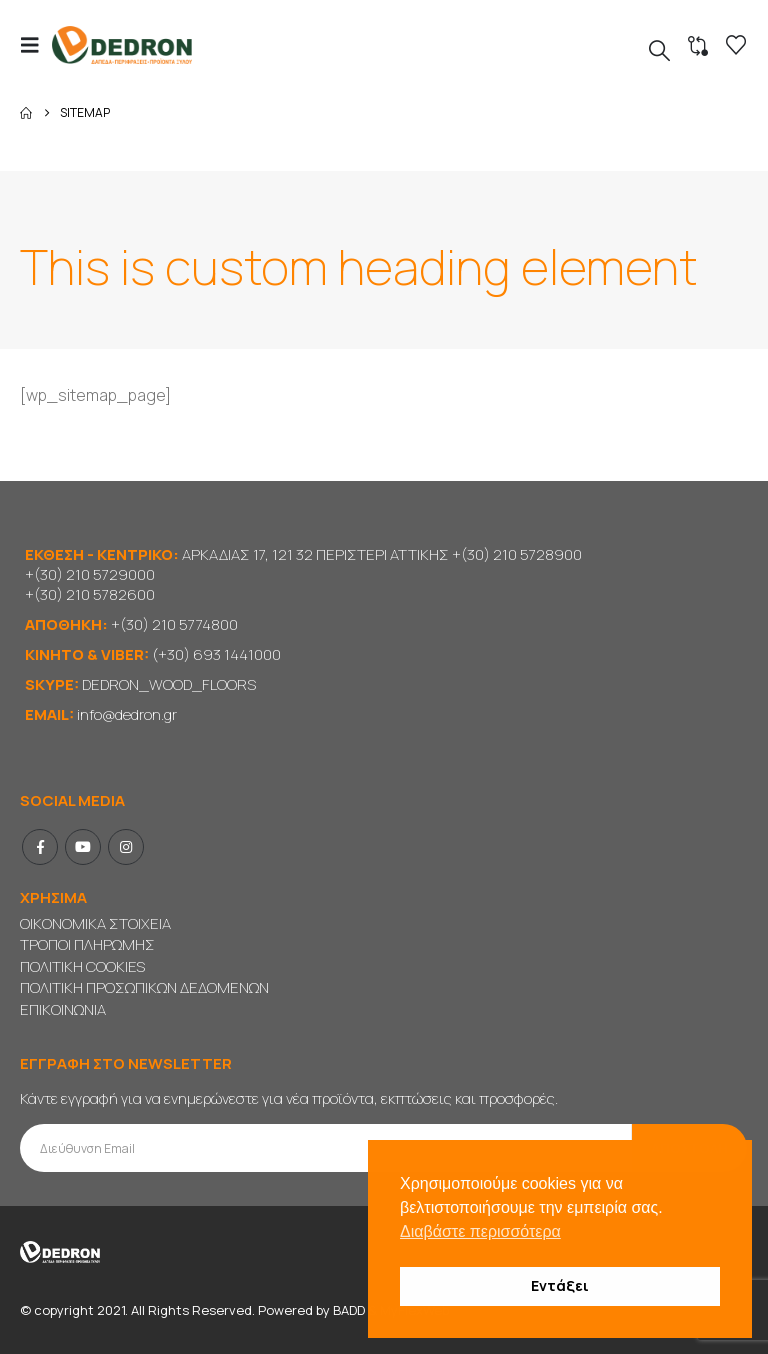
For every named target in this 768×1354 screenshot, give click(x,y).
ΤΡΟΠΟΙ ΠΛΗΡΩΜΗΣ (87, 944)
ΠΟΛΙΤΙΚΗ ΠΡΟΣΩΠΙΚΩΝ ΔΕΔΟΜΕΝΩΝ (144, 987)
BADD (349, 1310)
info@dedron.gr (127, 714)
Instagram (126, 847)
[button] (36, 45)
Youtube (83, 847)
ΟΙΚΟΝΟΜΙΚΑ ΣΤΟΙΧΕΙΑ (95, 923)
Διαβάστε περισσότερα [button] (480, 1231)
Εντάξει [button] (560, 1285)
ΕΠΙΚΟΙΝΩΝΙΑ (63, 1009)
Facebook (40, 847)
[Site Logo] (122, 45)
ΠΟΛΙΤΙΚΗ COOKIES (82, 966)
